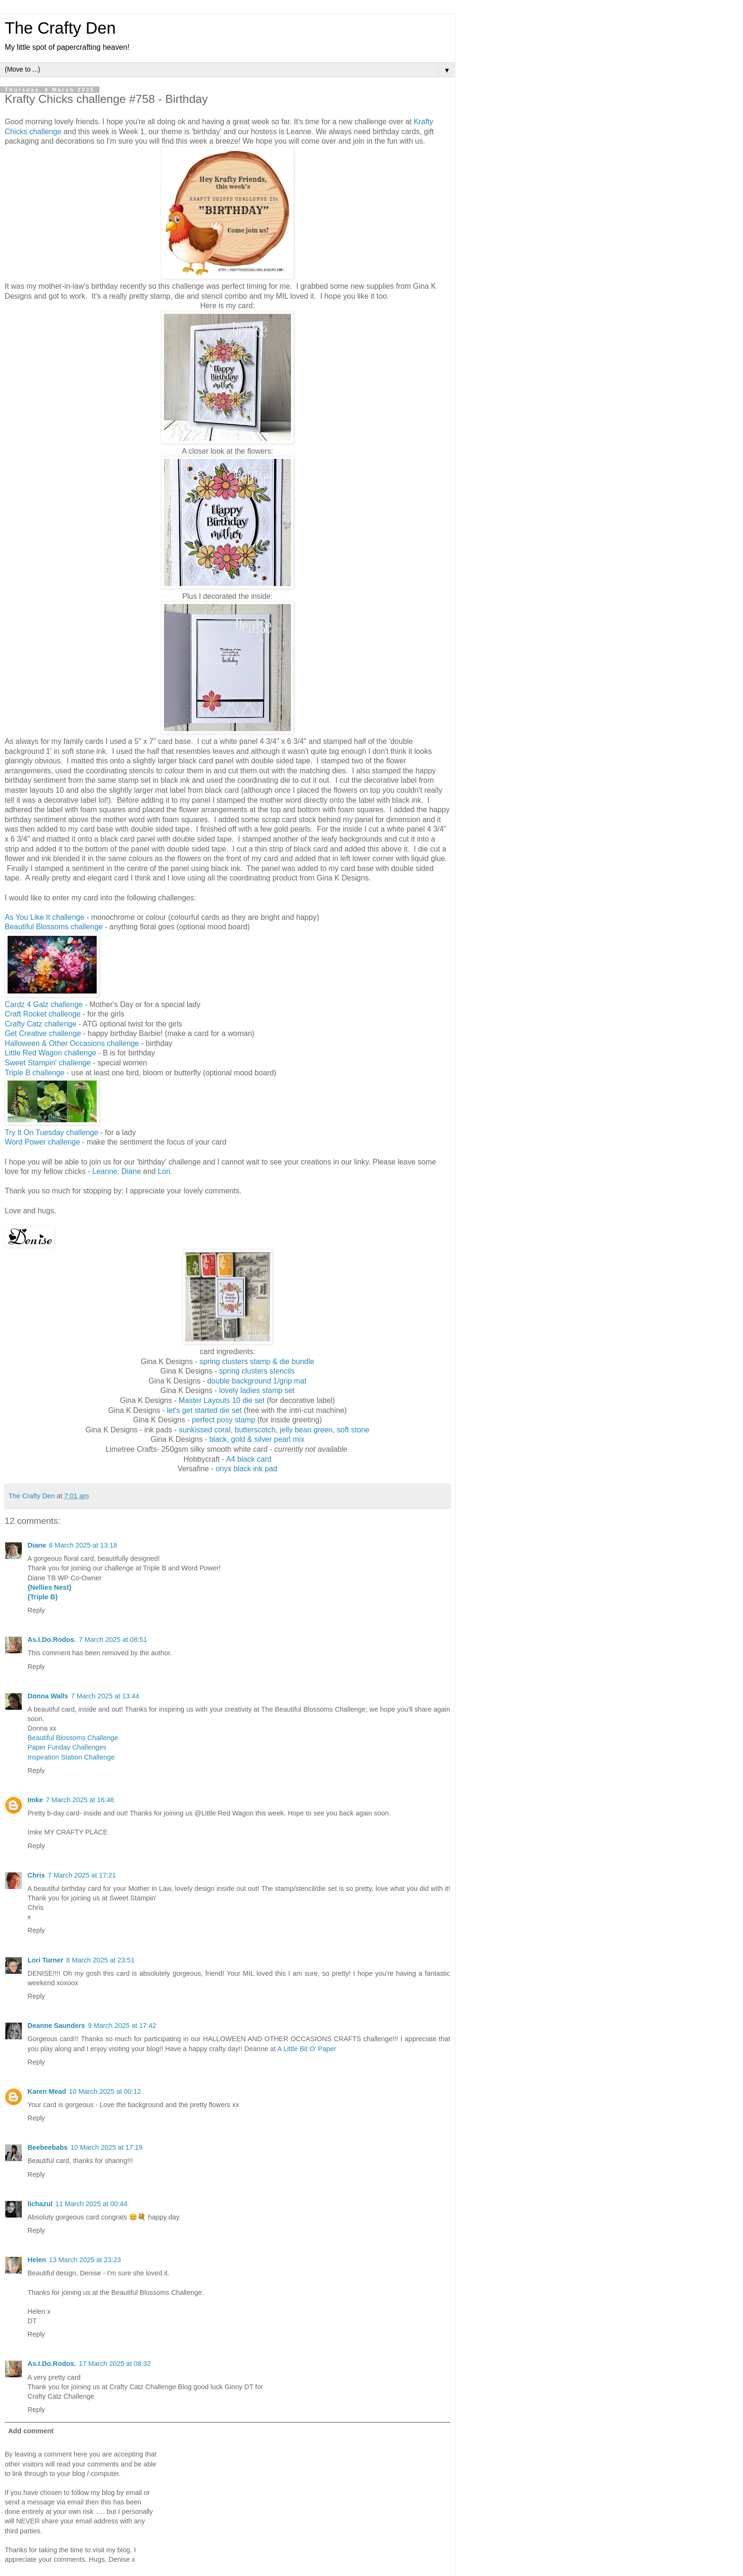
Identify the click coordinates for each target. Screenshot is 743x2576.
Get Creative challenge (43, 1033)
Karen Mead (46, 2091)
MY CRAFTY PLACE (76, 1832)
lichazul (40, 2204)
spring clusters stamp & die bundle (256, 1361)
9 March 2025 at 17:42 (122, 2025)
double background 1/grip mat (256, 1381)
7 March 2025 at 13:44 (105, 1696)
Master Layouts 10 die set (221, 1400)
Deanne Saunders (56, 2025)
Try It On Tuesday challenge (51, 1132)
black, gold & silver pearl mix (257, 1439)
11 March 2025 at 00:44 (91, 2204)
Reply (36, 1610)
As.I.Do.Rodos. (51, 1639)
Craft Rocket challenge (43, 1014)
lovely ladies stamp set (256, 1390)
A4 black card (249, 1459)
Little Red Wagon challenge (50, 1053)
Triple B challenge (34, 1073)
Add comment (31, 2431)
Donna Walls (47, 1696)
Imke (35, 1800)
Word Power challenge (42, 1142)
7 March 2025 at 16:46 (80, 1800)
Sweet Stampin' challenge (48, 1063)
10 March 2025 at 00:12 (105, 2091)
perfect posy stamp (223, 1420)
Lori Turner (45, 1960)
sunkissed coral (204, 1430)
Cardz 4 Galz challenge (44, 1004)
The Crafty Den (60, 28)
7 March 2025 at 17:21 (82, 1875)
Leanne (105, 1171)
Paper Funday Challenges (66, 1747)
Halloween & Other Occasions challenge (72, 1043)
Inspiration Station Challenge (71, 1757)
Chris (36, 1875)
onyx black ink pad (246, 1469)
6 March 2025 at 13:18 (83, 1545)
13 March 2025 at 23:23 (85, 2260)
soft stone (353, 1430)
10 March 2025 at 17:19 (107, 2147)
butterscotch (255, 1430)
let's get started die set (205, 1410)
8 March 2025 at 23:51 (100, 1960)
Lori (164, 1171)
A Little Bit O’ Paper (306, 2049)
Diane (131, 1171)
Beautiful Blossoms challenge (54, 927)
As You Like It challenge (44, 917)
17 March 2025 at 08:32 (115, 2363)
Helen (36, 2260)
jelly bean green (306, 1430)
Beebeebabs (47, 2147)
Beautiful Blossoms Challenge (72, 1738)
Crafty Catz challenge (40, 1024)
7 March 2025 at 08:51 (113, 1639)
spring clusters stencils (256, 1371)
